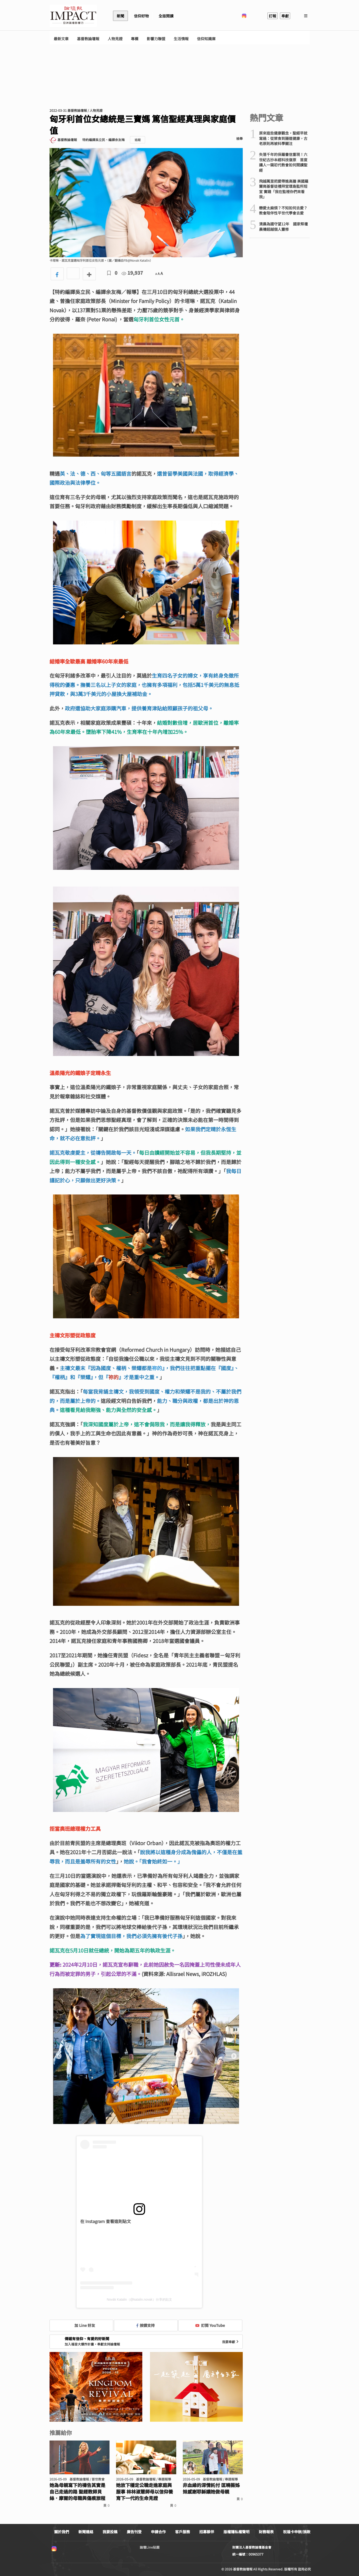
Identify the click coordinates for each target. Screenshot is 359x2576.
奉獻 (285, 16)
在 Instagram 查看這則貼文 (105, 2221)
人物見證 (115, 38)
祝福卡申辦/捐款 (296, 2531)
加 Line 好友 (81, 2325)
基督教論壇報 (88, 38)
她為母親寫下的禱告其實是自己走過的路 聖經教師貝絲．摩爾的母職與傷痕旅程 (77, 2491)
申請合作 (158, 2531)
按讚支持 (145, 2325)
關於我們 (61, 2531)
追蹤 (138, 140)
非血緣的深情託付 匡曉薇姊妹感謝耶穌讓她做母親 (211, 2488)
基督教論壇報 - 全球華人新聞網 (73, 16)
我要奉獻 (231, 2341)
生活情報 (181, 38)
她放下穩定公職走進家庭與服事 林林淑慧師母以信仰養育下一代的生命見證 (144, 2491)
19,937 (132, 272)
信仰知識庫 (206, 38)
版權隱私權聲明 (236, 2531)
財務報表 (266, 2531)
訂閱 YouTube (210, 2325)
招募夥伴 (206, 2531)
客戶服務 (182, 2531)
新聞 (120, 16)
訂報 (272, 16)
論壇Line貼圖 (150, 2547)
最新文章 (61, 38)
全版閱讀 (166, 16)
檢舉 (239, 138)
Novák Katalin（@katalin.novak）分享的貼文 (139, 2299)
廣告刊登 (134, 2531)
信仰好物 (141, 16)
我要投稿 (110, 2531)
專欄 (134, 38)
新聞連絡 (85, 2531)
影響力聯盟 (156, 38)
